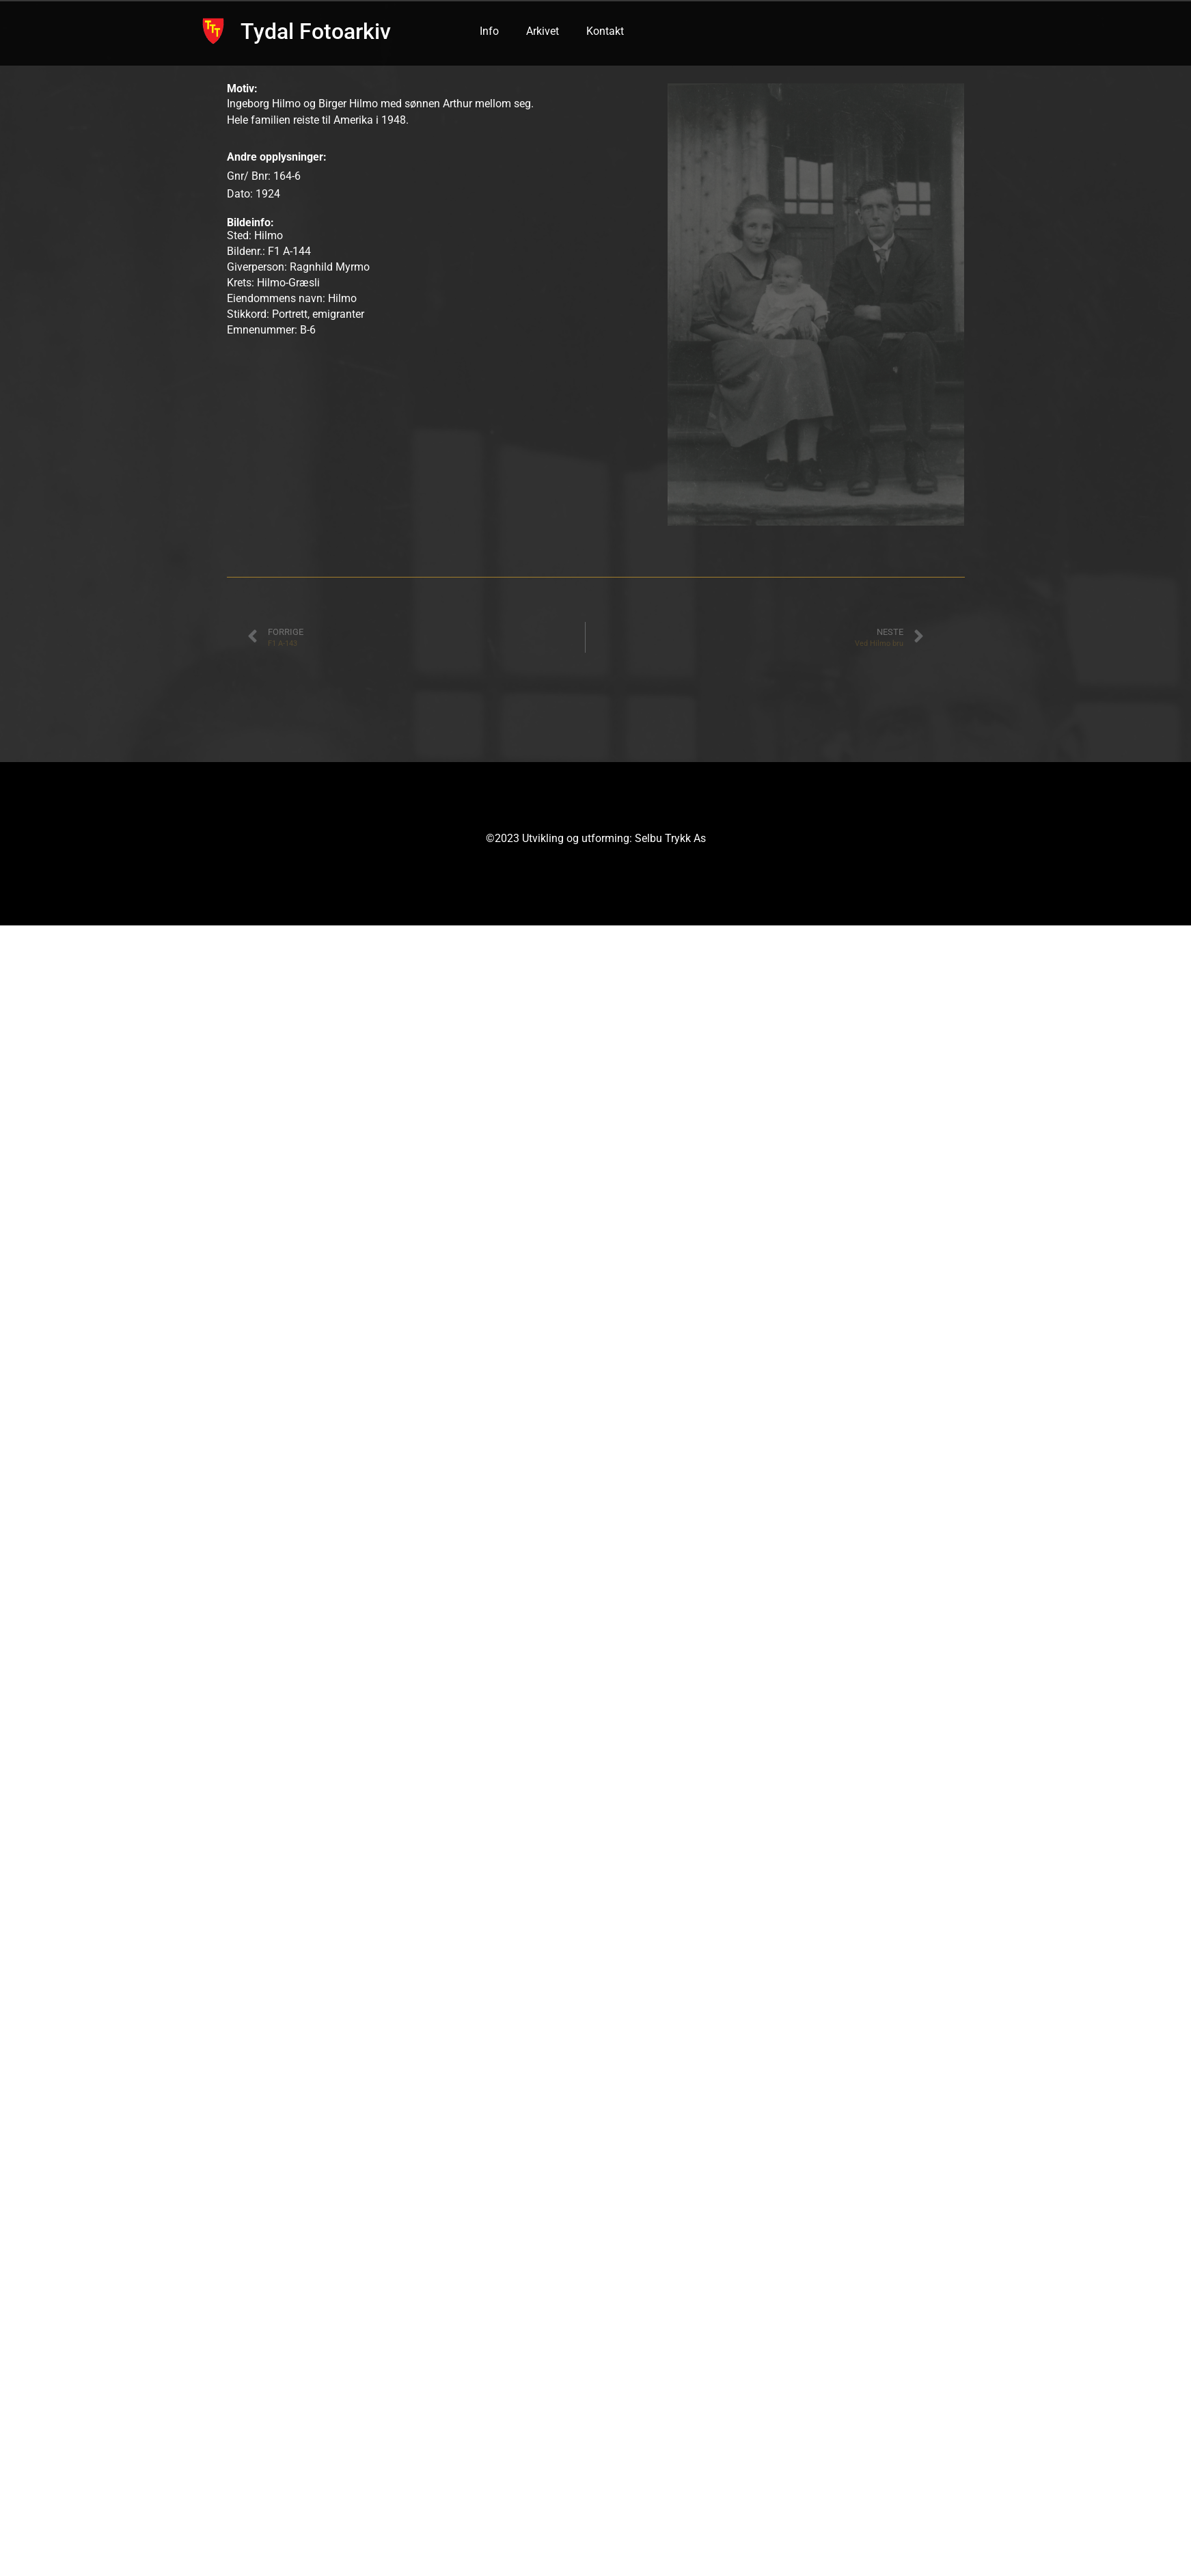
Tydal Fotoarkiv (316, 31)
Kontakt (605, 31)
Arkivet (542, 31)
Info (489, 31)
